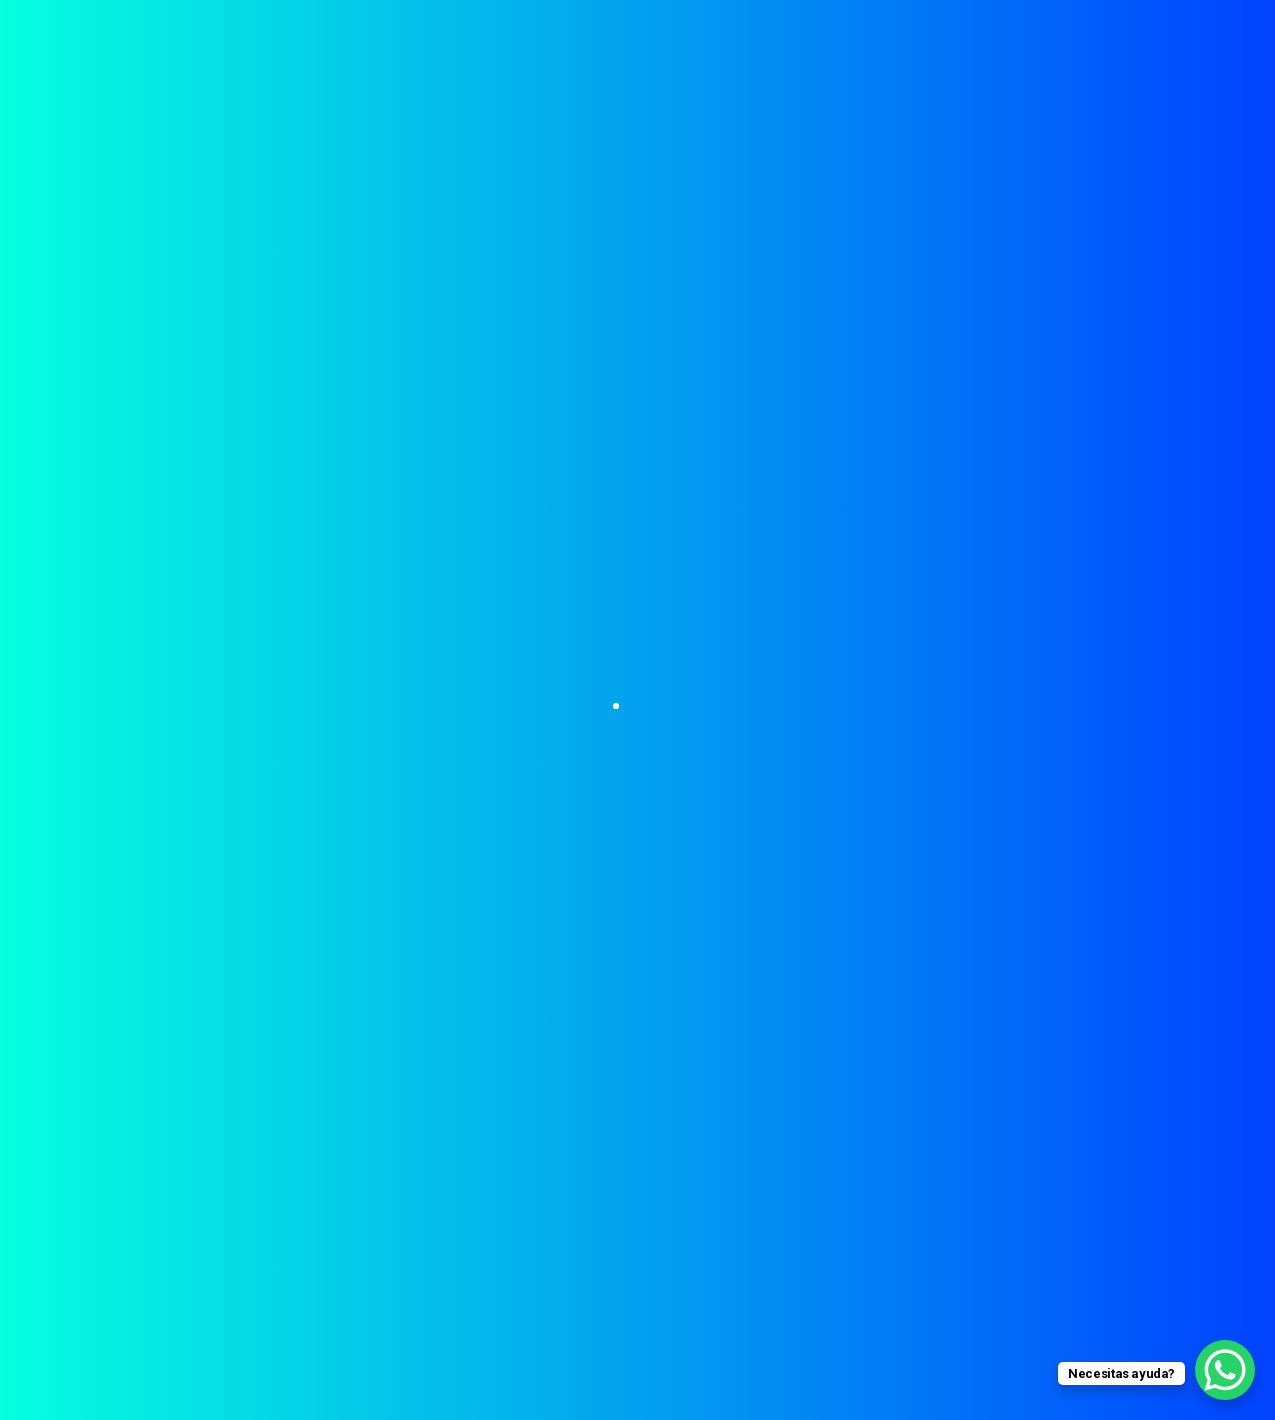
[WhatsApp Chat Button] (1225, 1370)
